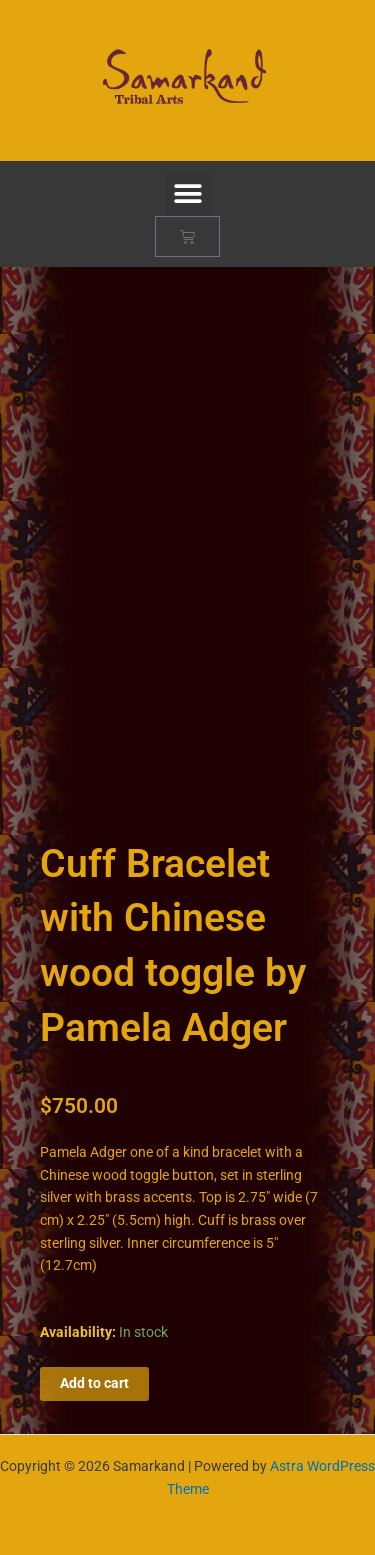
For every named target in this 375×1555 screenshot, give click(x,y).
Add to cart (94, 1383)
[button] (187, 193)
